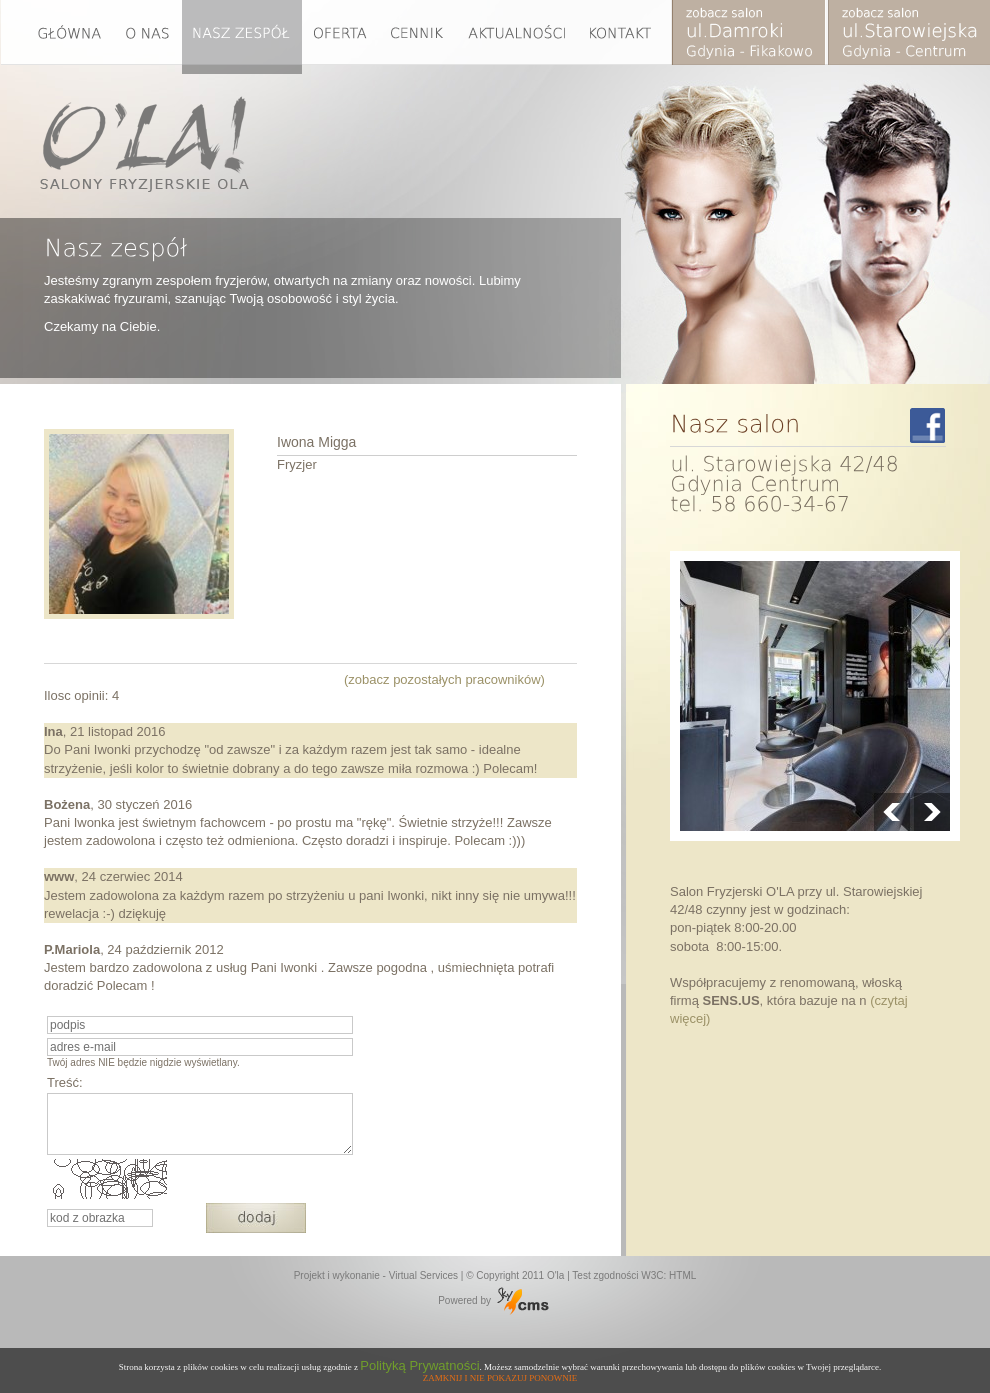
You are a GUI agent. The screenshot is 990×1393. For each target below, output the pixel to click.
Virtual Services (423, 1275)
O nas (148, 37)
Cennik (417, 37)
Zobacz (749, 37)
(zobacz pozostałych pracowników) (444, 679)
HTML (682, 1275)
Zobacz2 (908, 37)
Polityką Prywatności (419, 1365)
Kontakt (624, 37)
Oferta (339, 37)
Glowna (57, 37)
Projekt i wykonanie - (341, 1275)
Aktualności (517, 37)
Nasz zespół (242, 37)
